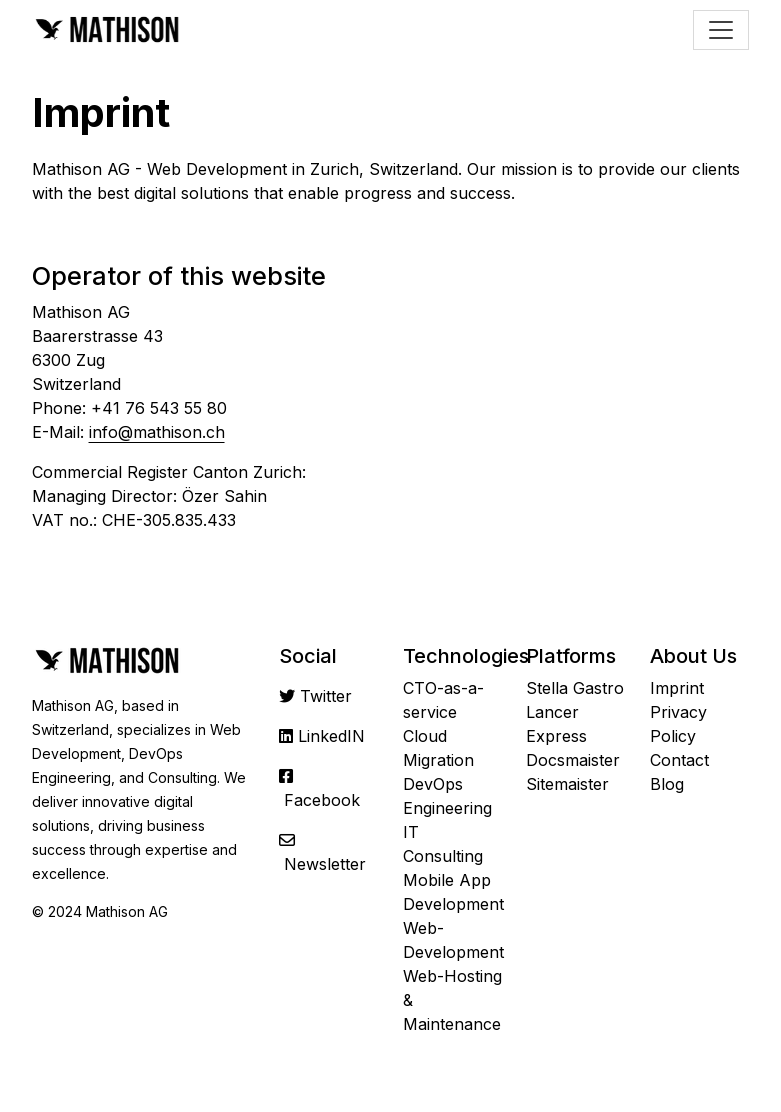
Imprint (677, 688)
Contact (679, 760)
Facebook (322, 800)
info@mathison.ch (157, 432)
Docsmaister (573, 760)
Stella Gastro (575, 688)
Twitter (326, 696)
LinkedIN (331, 736)
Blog (667, 784)
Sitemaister (567, 784)
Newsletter (325, 864)
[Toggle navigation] (721, 30)
